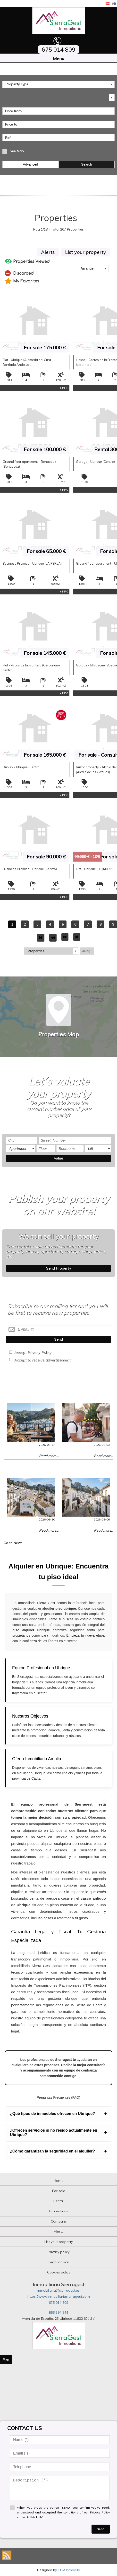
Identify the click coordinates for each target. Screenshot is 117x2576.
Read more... (48, 1456)
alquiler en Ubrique (31, 1773)
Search (86, 164)
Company (59, 2221)
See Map (17, 151)
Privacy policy (58, 2252)
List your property (85, 252)
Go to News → (15, 1543)
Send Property (58, 1268)
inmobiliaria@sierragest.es (58, 2290)
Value (58, 1158)
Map (6, 2359)
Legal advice (59, 2262)
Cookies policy (58, 2272)
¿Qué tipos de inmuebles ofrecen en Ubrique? (52, 2114)
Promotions (58, 2211)
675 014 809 (58, 2302)
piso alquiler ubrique (31, 1630)
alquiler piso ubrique (59, 1608)
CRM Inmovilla (69, 2570)
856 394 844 (58, 2312)
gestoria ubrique (62, 1998)
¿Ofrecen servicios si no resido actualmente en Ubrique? (53, 2132)
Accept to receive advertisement (42, 1360)
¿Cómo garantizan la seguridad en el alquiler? (52, 2151)
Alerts (48, 252)
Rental (58, 2201)
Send (58, 1339)
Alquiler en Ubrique (39, 1566)
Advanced (30, 164)
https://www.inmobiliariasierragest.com (58, 2296)
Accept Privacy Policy (32, 1352)
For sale (58, 2191)
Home (58, 2180)
